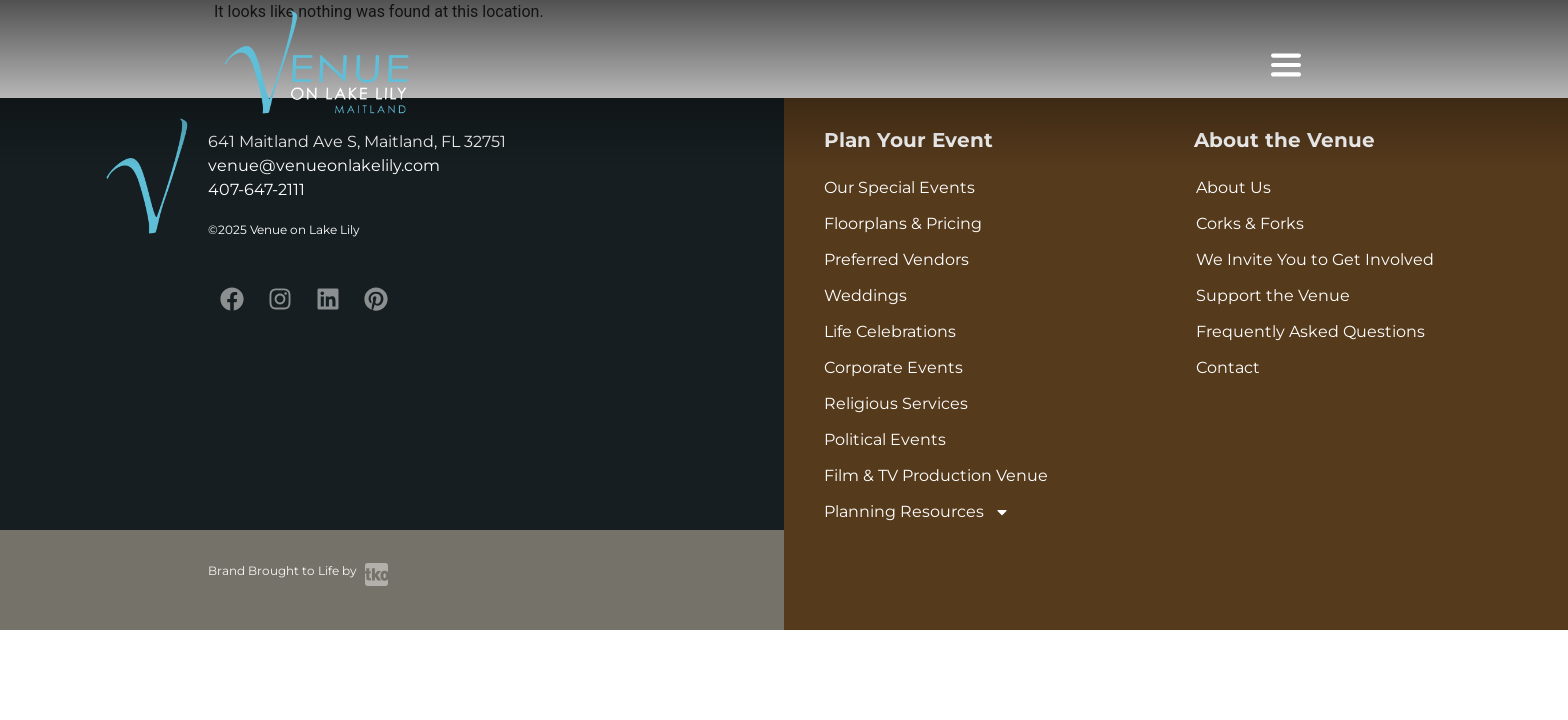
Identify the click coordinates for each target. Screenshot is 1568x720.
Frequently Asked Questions (1310, 331)
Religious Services (896, 403)
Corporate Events (893, 367)
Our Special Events (899, 187)
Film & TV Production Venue (936, 475)
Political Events (885, 439)
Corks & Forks (1250, 223)
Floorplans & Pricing (903, 223)
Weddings (865, 295)
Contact (1228, 367)
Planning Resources (917, 512)
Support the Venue (1273, 295)
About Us (1233, 187)
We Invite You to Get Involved (1315, 259)
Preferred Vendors (896, 259)
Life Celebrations (890, 331)
